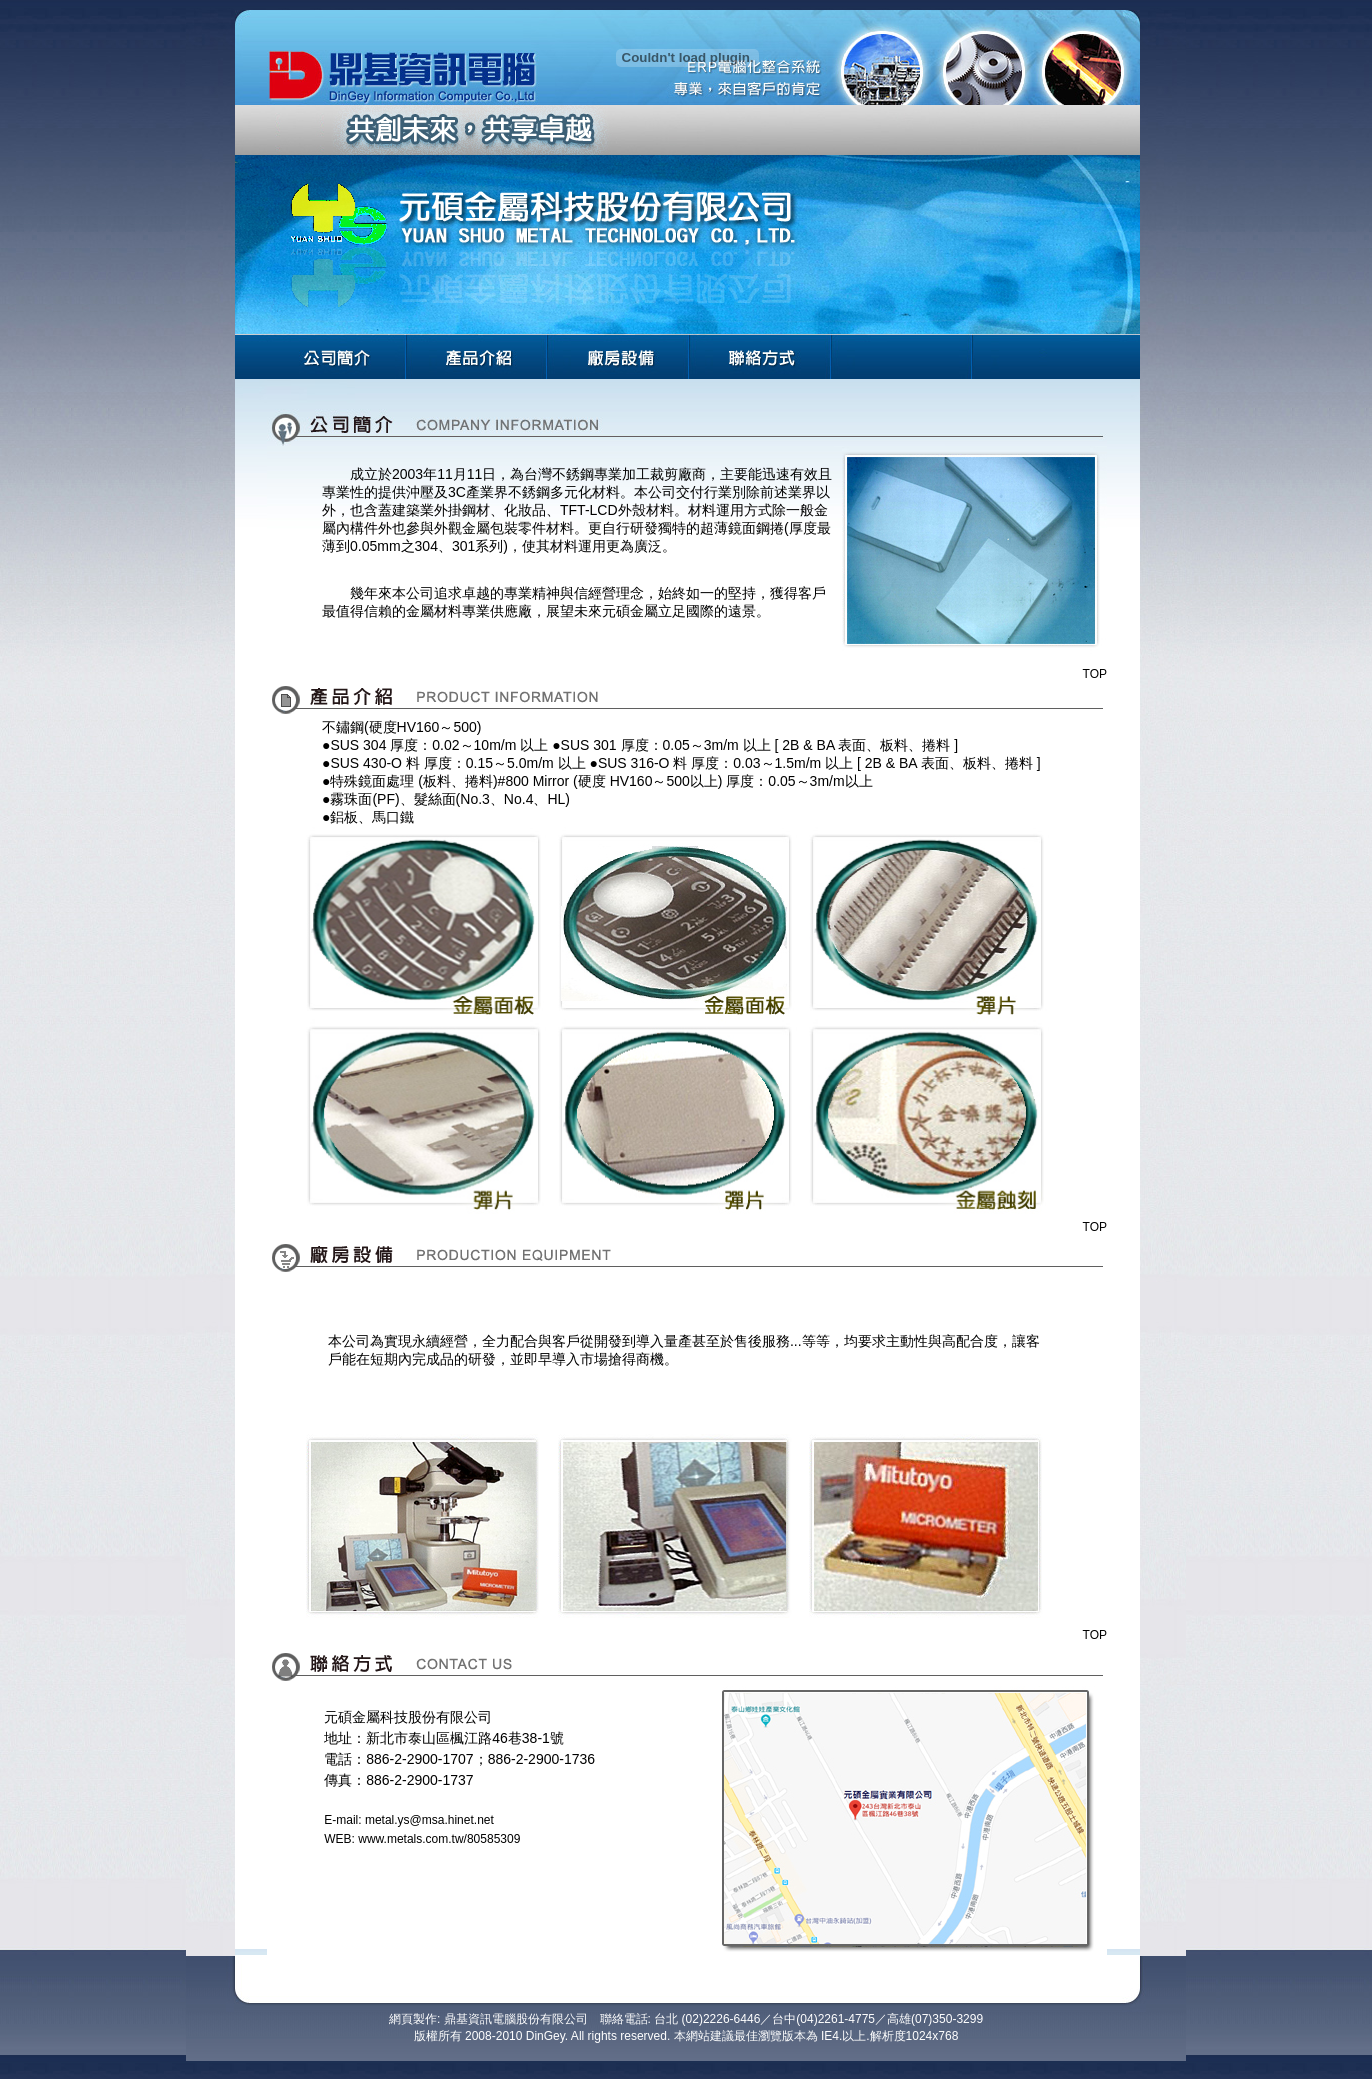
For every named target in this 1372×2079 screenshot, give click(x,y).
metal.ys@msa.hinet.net (429, 1820)
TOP (1095, 674)
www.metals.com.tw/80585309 (439, 1839)
